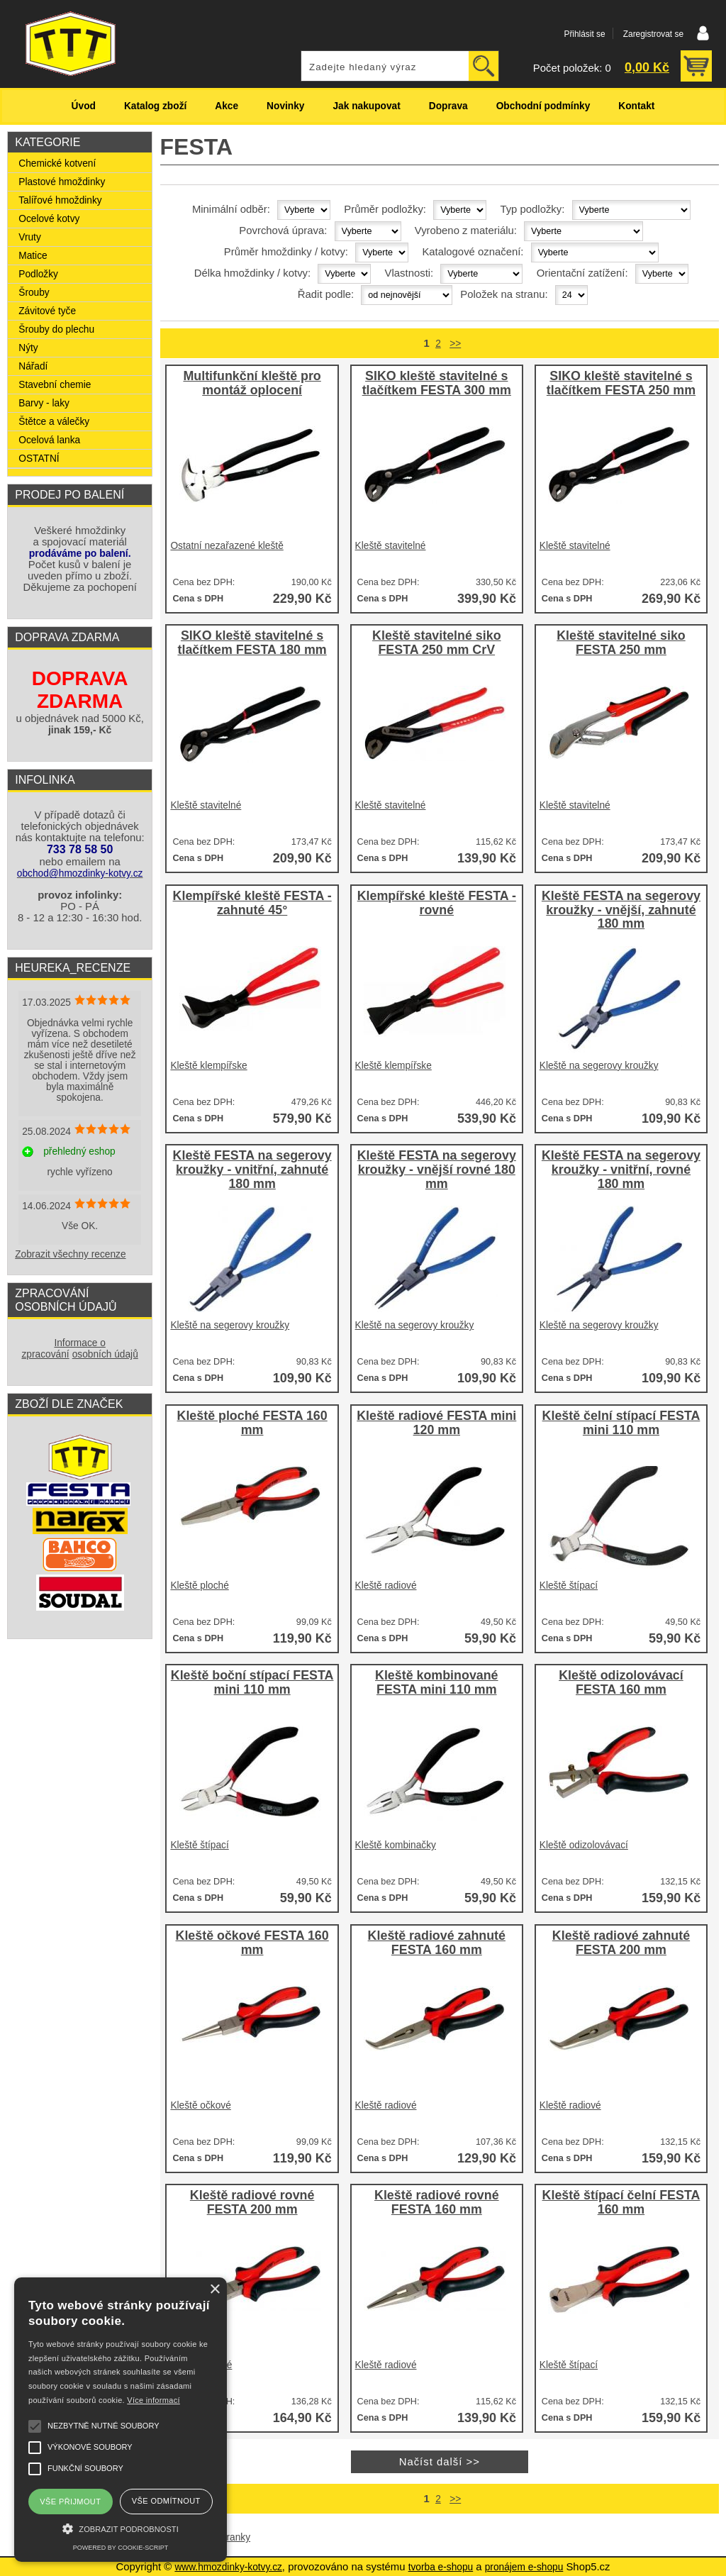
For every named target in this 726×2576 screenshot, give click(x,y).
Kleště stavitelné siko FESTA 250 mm (621, 643)
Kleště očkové (200, 2105)
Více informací (153, 2400)
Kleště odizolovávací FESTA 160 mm (621, 1683)
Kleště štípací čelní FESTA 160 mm (621, 2202)
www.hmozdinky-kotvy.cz (227, 2567)
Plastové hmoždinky (61, 182)
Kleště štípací (569, 1585)
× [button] (214, 2289)
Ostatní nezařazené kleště (226, 545)
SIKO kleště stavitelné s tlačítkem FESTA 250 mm (621, 383)
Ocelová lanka (49, 440)
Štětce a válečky (53, 421)
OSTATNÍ (38, 458)
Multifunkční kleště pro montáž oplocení (251, 383)
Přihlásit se (584, 34)
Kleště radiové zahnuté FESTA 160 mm (437, 1943)
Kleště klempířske (208, 1065)
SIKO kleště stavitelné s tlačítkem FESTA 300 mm (436, 383)
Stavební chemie (54, 384)
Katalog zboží (155, 106)
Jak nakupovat (366, 106)
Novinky (285, 106)
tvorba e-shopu (441, 2567)
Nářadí (33, 366)
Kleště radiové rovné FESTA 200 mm (252, 2202)
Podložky (38, 274)
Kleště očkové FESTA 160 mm (252, 1943)
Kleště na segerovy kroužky (599, 1065)
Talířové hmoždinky (59, 200)
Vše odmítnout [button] (166, 2501)
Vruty (29, 237)
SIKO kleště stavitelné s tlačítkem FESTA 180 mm (251, 643)
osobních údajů (105, 1354)
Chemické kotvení (57, 163)
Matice (32, 255)
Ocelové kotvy (48, 218)
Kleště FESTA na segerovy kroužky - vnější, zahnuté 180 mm (621, 910)
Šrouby (33, 292)
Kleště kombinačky (395, 1845)
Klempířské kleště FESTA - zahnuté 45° (252, 903)
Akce (226, 106)
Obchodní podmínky (543, 106)
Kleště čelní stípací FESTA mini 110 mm (621, 1423)
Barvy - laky (43, 403)
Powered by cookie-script (120, 2547)
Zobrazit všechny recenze (70, 1254)
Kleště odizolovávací (584, 1845)
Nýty (28, 348)
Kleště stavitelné (390, 545)
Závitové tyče (47, 311)
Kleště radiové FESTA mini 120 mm (436, 1423)
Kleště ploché (199, 1585)
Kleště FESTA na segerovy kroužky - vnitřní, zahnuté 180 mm (252, 1169)
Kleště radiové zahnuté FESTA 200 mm (621, 1943)
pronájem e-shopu (524, 2567)
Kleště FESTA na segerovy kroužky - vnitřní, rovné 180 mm (621, 1169)
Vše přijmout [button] (70, 2501)
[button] (120, 2527)
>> (455, 343)
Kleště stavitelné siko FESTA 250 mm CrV (436, 643)
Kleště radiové (386, 1585)
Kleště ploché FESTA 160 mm (252, 1423)
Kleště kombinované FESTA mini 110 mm (436, 1683)
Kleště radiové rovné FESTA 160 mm (436, 2202)
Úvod (84, 106)
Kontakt (636, 106)
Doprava (448, 106)
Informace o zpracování (63, 1349)
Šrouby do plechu (56, 329)
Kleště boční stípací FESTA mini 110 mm (252, 1683)
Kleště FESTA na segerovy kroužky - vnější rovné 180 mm (436, 1169)
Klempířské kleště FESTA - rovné (436, 903)
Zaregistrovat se (653, 34)
